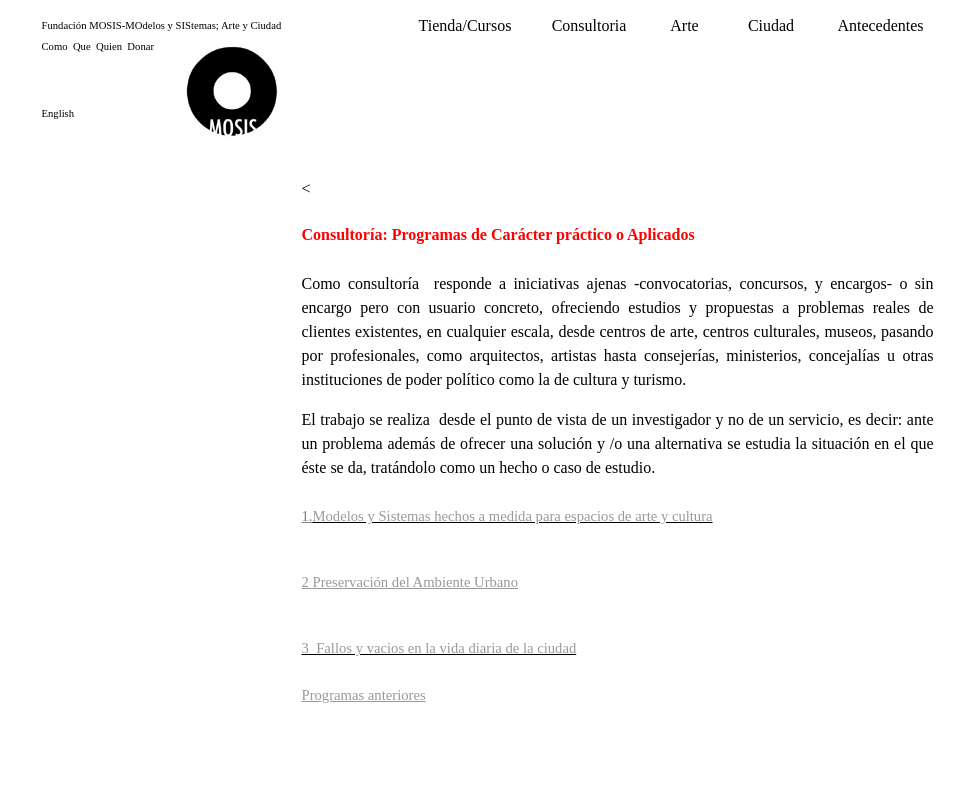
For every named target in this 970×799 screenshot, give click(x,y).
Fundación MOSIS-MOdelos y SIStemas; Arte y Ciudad (162, 25)
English (58, 113)
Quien (109, 46)
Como (55, 46)
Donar (140, 46)
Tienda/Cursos (465, 25)
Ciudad (771, 25)
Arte (684, 25)
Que (82, 46)
